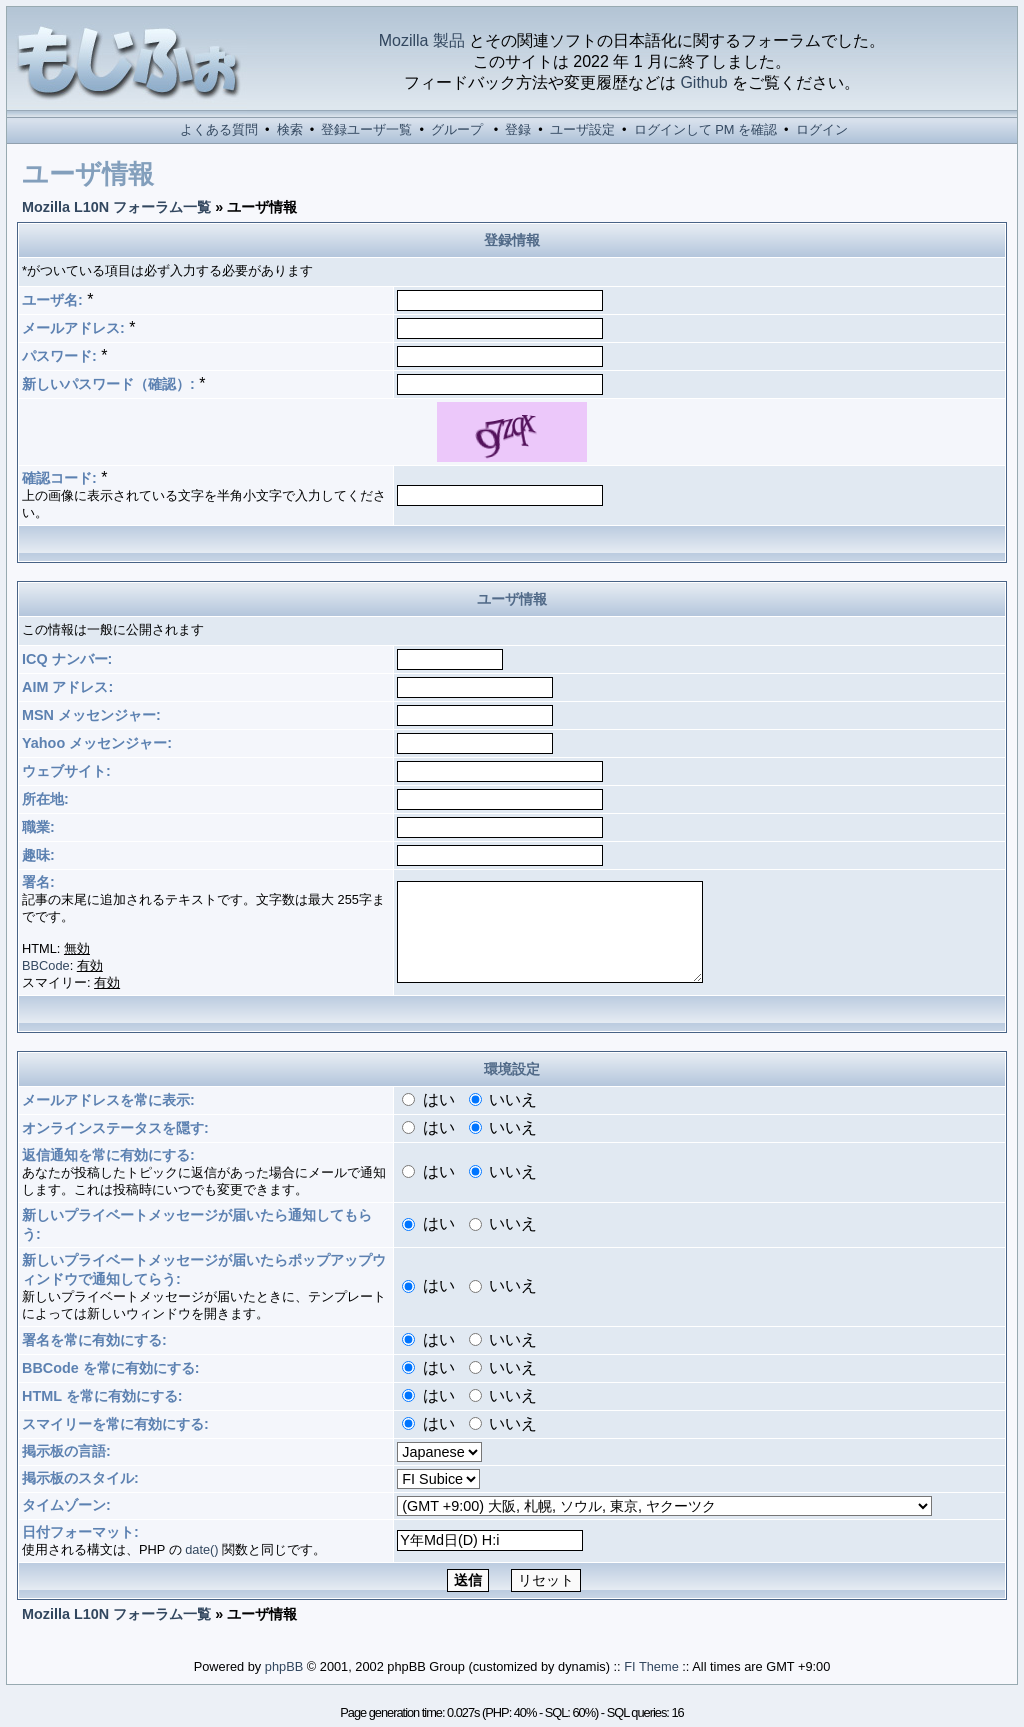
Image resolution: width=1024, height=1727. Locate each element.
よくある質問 (219, 129)
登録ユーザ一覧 (366, 129)
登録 (518, 129)
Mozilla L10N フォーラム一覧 (116, 207)
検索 (290, 129)
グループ (457, 129)
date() (201, 1549)
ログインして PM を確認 (705, 129)
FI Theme (651, 1666)
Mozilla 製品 (422, 40)
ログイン (822, 129)
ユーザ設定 (582, 129)
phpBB (284, 1666)
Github (703, 82)
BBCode (46, 965)
